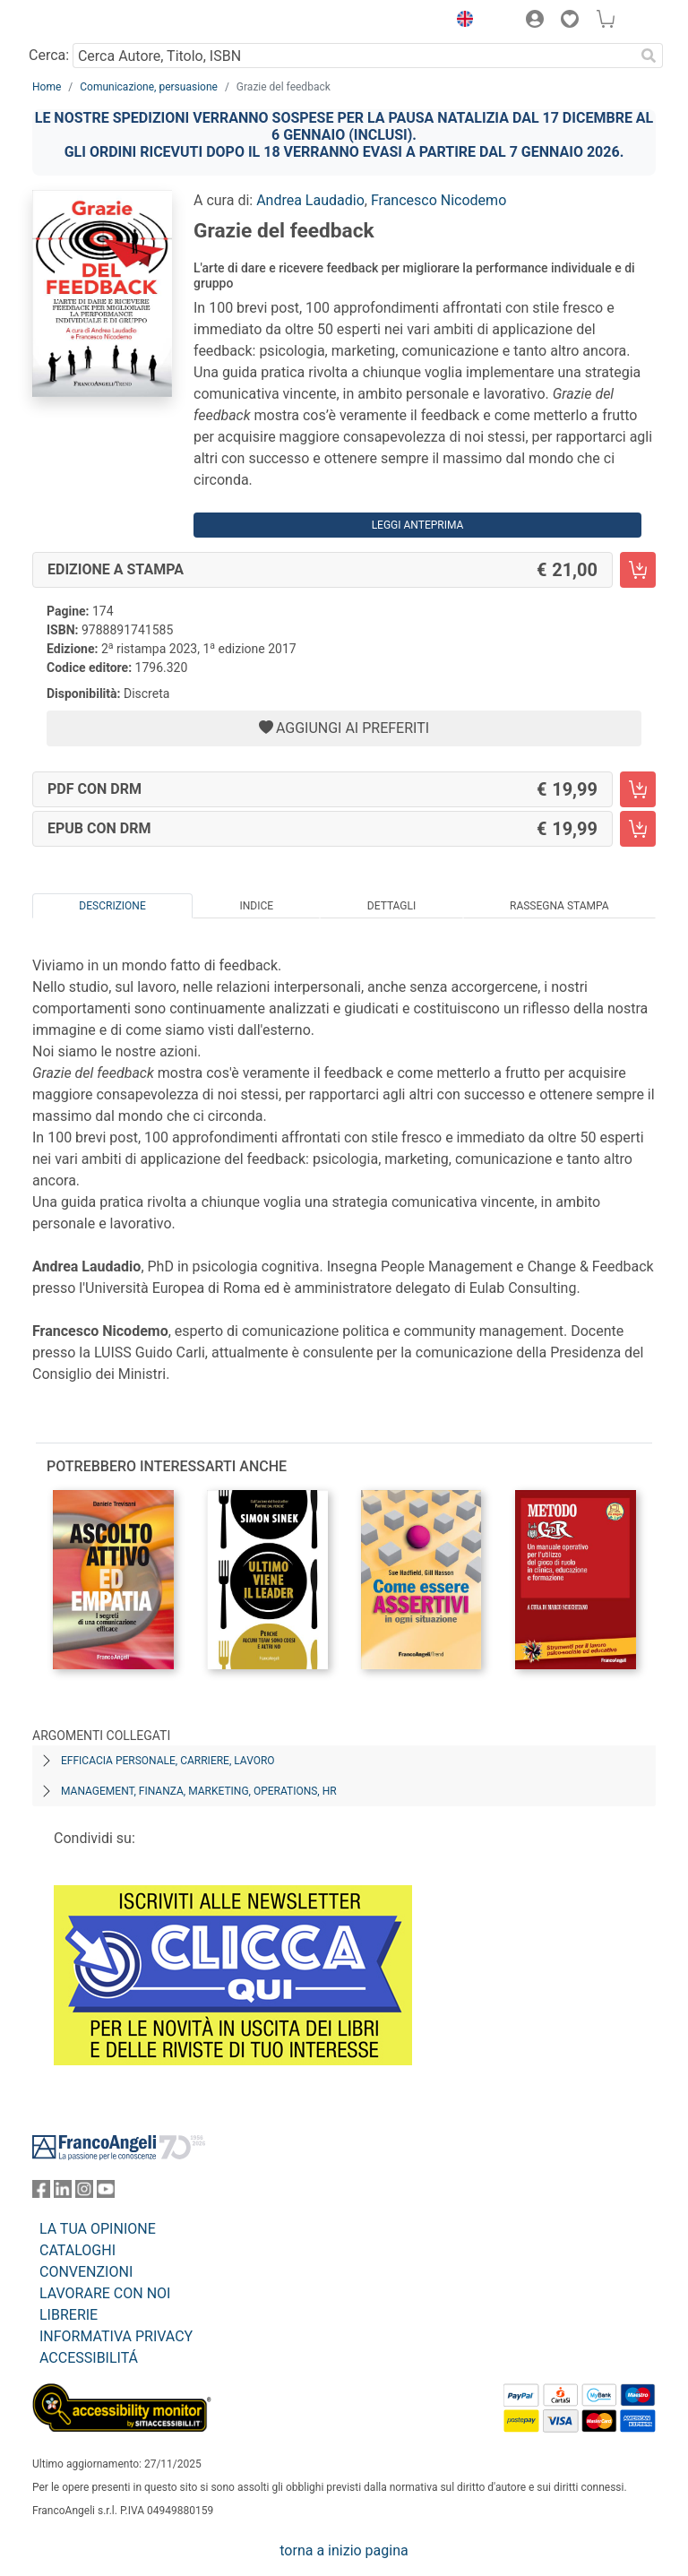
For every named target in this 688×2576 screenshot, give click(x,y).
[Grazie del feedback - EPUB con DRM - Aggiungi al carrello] (638, 829)
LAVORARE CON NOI (104, 2293)
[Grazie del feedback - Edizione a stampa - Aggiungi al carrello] (638, 570)
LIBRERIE (68, 2314)
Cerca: (49, 55)
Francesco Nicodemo (438, 200)
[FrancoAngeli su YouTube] (106, 2192)
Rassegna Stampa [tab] (559, 906)
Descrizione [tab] (112, 906)
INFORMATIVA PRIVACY (116, 2336)
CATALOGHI (77, 2250)
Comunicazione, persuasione (149, 87)
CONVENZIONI (86, 2271)
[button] (460, 21)
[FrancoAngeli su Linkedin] (63, 2192)
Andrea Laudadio (310, 200)
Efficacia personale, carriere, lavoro (168, 1760)
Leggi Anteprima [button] (418, 525)
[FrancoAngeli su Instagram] (84, 2192)
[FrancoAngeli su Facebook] (41, 2192)
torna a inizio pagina (344, 2550)
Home (46, 87)
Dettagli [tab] (391, 906)
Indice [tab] (256, 906)
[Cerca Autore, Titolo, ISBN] (353, 55)
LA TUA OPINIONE (97, 2228)
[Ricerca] (648, 55)
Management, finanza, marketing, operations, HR (199, 1791)
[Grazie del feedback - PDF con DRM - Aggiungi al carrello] (638, 789)
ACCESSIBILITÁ (88, 2357)
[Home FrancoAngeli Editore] (93, 21)
